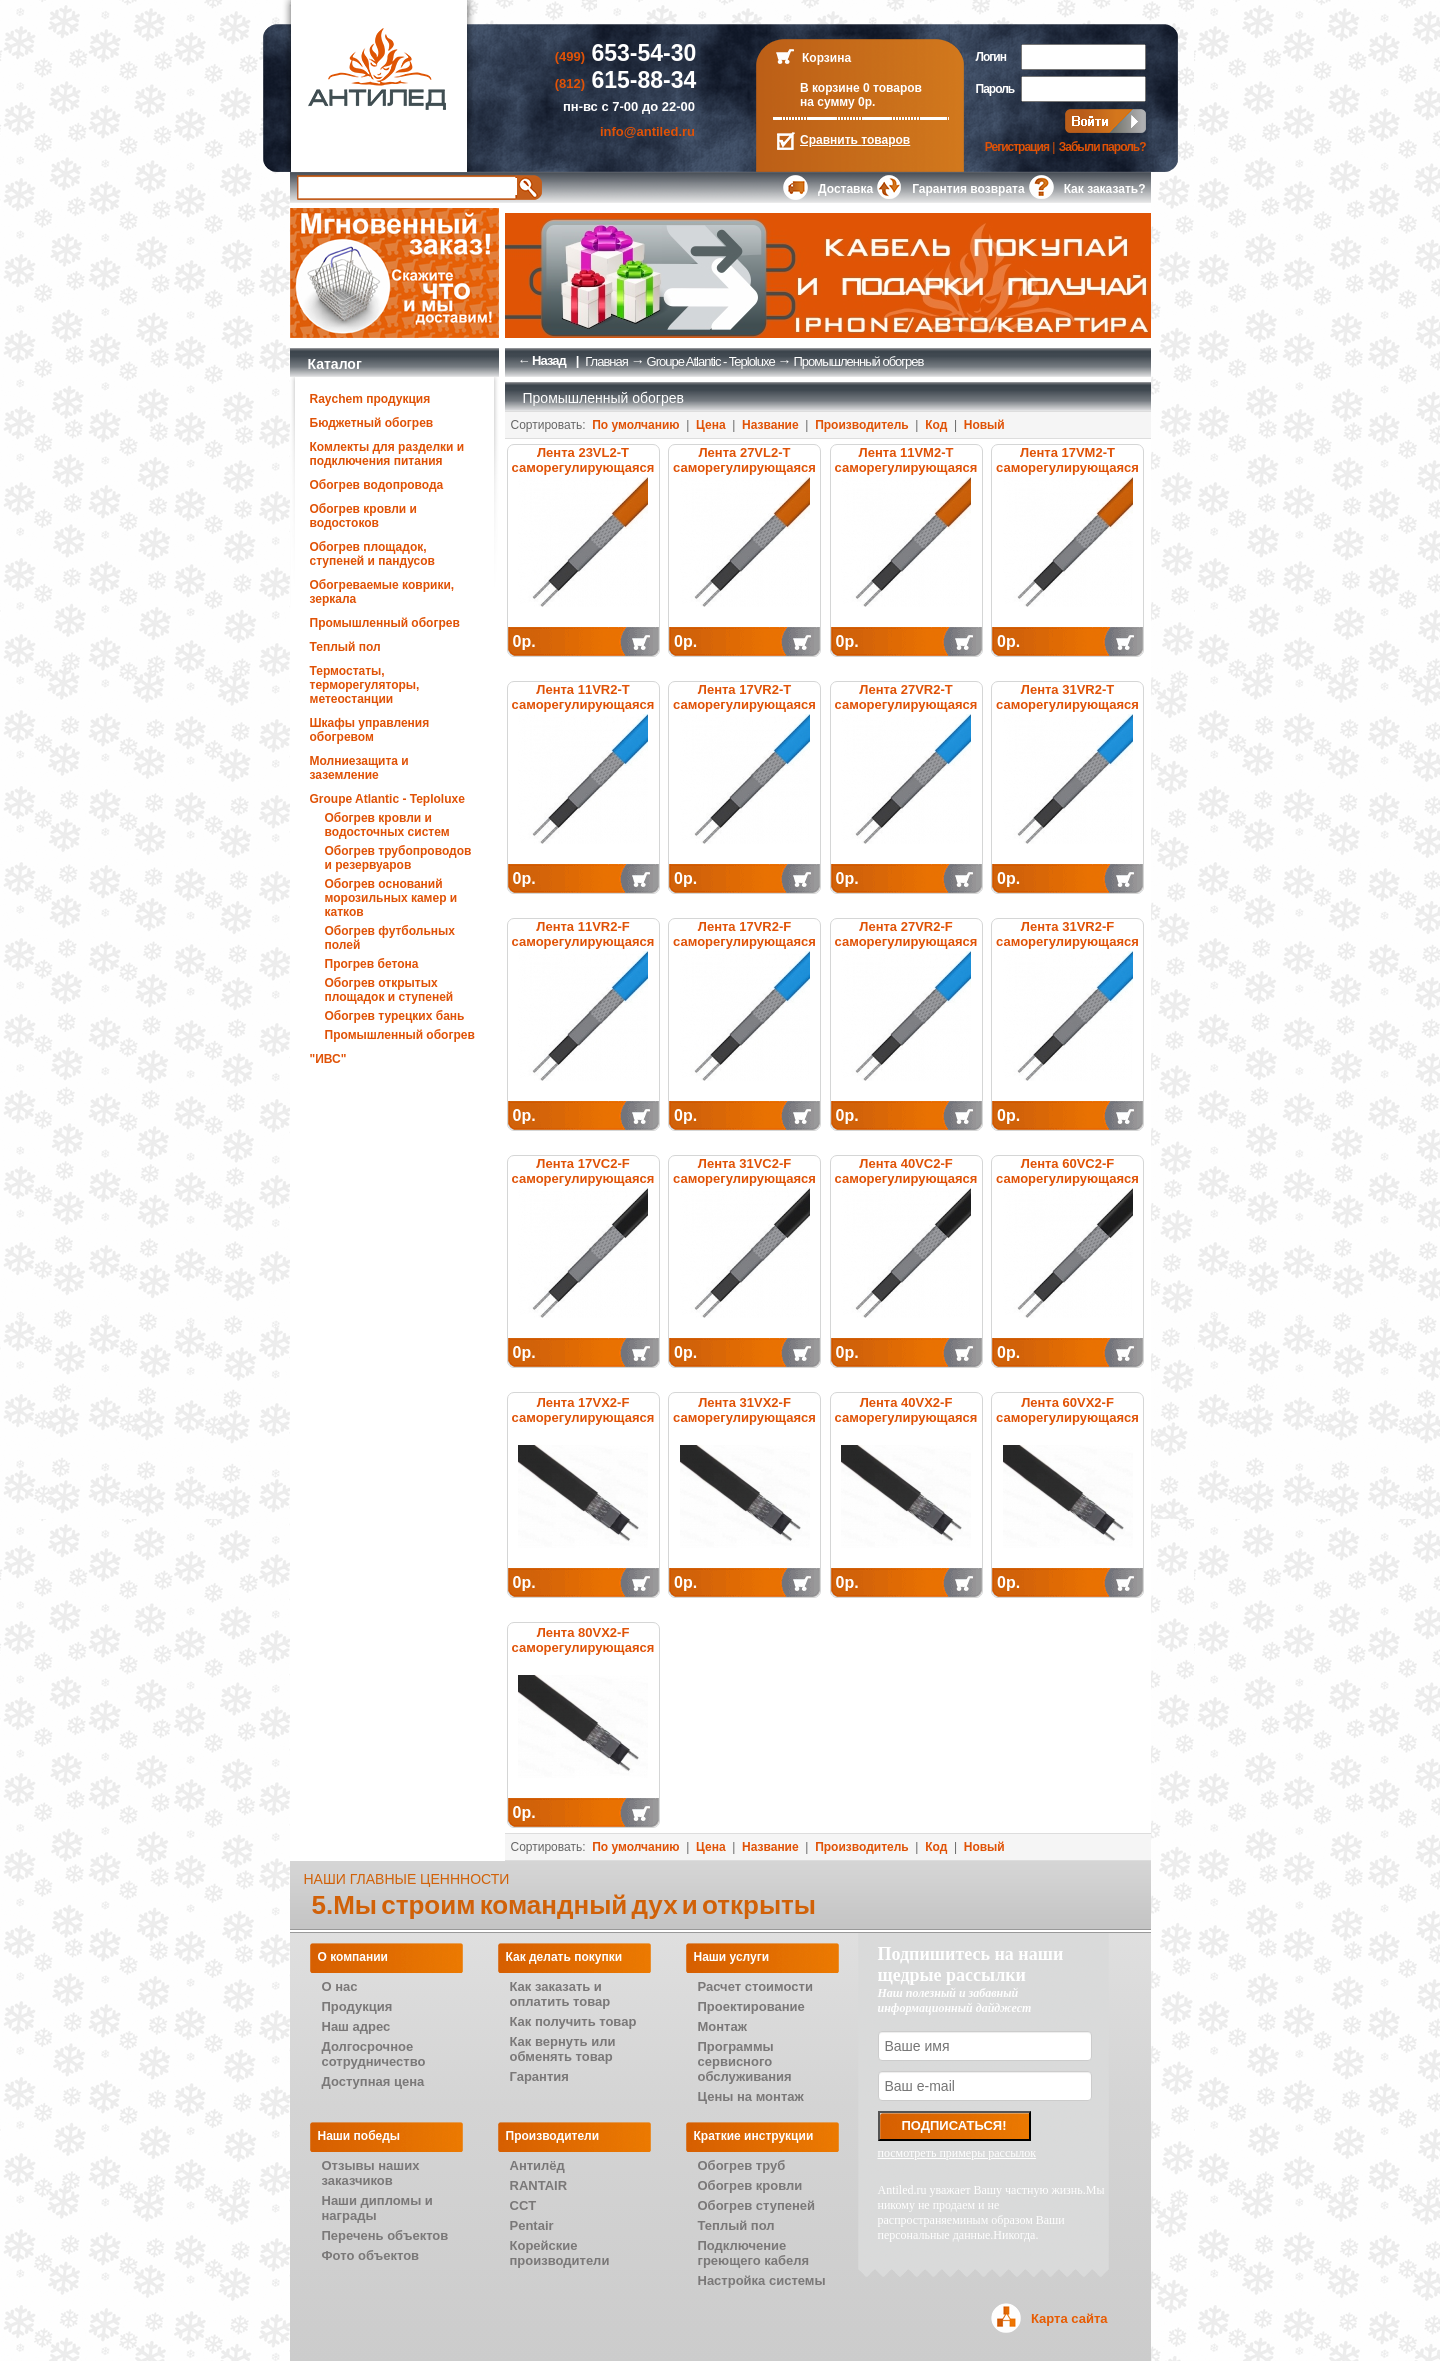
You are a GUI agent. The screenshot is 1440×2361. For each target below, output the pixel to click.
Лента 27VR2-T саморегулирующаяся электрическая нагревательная (906, 712)
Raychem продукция (370, 399)
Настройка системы (762, 2280)
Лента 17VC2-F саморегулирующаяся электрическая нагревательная (583, 1186)
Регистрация (1017, 147)
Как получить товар (573, 2021)
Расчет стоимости (755, 1986)
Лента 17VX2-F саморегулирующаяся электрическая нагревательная (583, 1425)
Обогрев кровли (750, 2185)
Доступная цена (373, 2081)
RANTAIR (539, 2185)
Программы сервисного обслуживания (745, 2061)
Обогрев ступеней (757, 2205)
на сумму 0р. (837, 102)
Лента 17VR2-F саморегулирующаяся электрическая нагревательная (744, 949)
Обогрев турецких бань (395, 1016)
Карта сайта (1069, 2318)
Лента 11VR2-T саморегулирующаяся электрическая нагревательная (583, 712)
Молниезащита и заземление (359, 768)
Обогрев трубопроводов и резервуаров (398, 858)
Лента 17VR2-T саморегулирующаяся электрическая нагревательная (744, 712)
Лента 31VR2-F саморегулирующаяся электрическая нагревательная (1067, 949)
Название (770, 425)
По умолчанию (635, 425)
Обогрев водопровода (377, 485)
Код (936, 425)
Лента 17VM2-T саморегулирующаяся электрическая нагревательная (1067, 475)
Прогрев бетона (372, 964)
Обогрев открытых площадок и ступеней (389, 990)
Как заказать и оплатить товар (560, 1994)
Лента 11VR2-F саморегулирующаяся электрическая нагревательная (583, 949)
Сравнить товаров (855, 140)
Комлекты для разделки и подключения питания (387, 454)
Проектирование (751, 2006)
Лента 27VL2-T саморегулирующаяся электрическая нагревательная (744, 475)
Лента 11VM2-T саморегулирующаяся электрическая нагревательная (906, 475)
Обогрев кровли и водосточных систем (387, 825)
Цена (711, 425)
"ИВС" (328, 1059)
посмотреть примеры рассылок (957, 2153)
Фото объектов (371, 2255)
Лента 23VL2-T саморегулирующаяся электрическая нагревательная (583, 475)
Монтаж (722, 2026)
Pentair (532, 2225)
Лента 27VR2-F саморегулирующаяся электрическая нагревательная (906, 949)
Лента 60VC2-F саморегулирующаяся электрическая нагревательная (1067, 1186)
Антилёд (537, 2165)
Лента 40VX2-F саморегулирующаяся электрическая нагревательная (906, 1425)
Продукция (357, 2006)
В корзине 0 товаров (861, 88)
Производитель (862, 425)
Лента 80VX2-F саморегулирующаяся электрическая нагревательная (583, 1655)
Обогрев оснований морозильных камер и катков (391, 898)
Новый (984, 425)
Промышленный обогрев (385, 623)
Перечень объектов (385, 2235)
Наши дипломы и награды (377, 2208)
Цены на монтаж (751, 2096)
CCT (523, 2205)
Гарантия (539, 2076)
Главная (606, 361)
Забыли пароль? (1102, 147)
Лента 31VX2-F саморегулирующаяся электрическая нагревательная (744, 1425)
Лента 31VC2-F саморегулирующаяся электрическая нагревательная (744, 1186)
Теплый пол (345, 647)
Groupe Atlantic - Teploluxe (387, 799)
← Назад (542, 360)
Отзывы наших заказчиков (371, 2173)
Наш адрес (356, 2026)
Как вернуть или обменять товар (563, 2049)
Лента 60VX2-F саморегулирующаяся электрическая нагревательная (1067, 1425)
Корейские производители (560, 2253)
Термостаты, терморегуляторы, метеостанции (365, 685)
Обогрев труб (742, 2165)
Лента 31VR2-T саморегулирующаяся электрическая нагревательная (1067, 712)
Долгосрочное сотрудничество (374, 2054)
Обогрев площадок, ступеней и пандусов (372, 554)
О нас (340, 1986)
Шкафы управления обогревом (370, 730)
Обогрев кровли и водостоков (363, 516)
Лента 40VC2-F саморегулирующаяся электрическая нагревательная (906, 1186)
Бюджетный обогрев (372, 423)
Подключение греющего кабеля (754, 2253)
